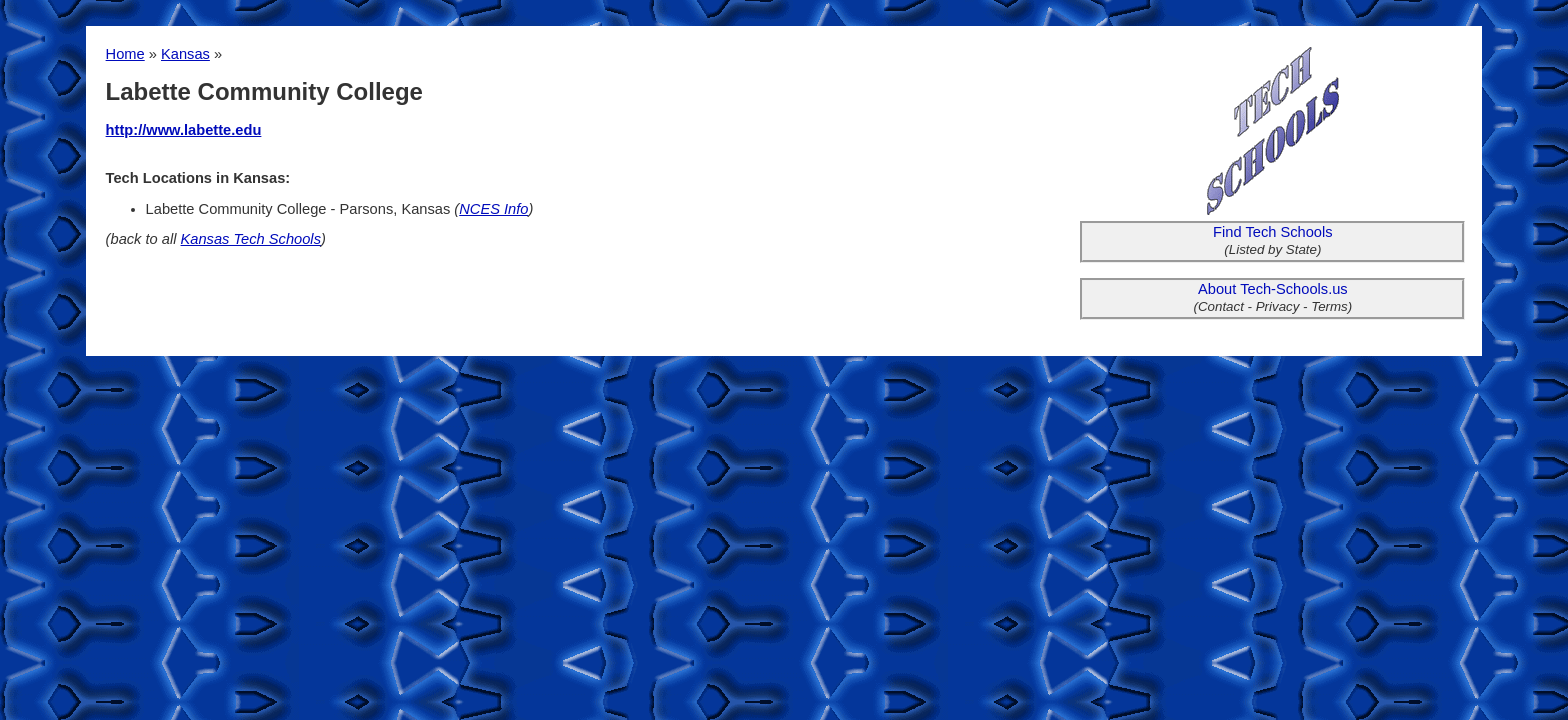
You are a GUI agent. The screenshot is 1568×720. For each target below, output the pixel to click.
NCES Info (493, 209)
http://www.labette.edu (184, 130)
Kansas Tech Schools (251, 239)
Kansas (185, 54)
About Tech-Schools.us (1273, 289)
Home (125, 54)
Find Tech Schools (1273, 232)
